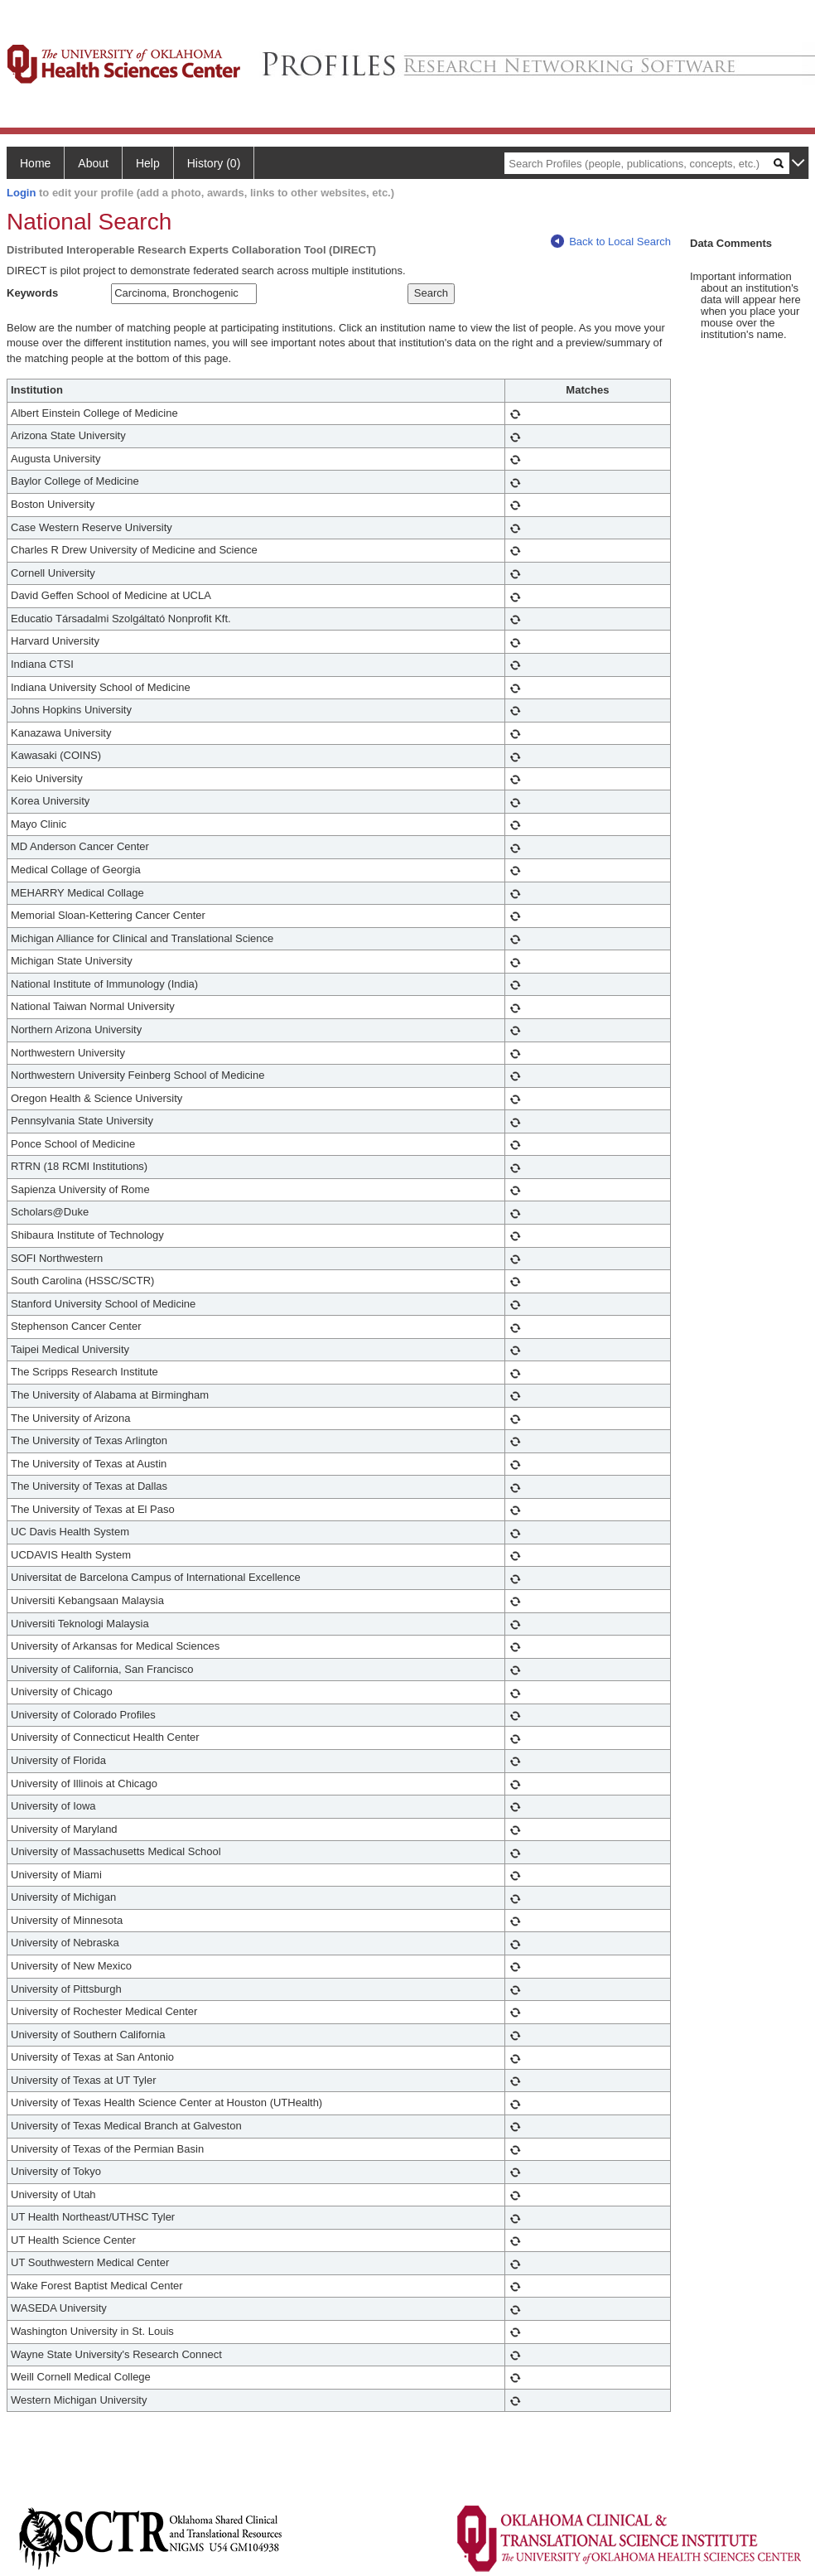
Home (35, 163)
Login (21, 192)
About (93, 163)
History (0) (214, 163)
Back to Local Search (611, 241)
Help (148, 163)
